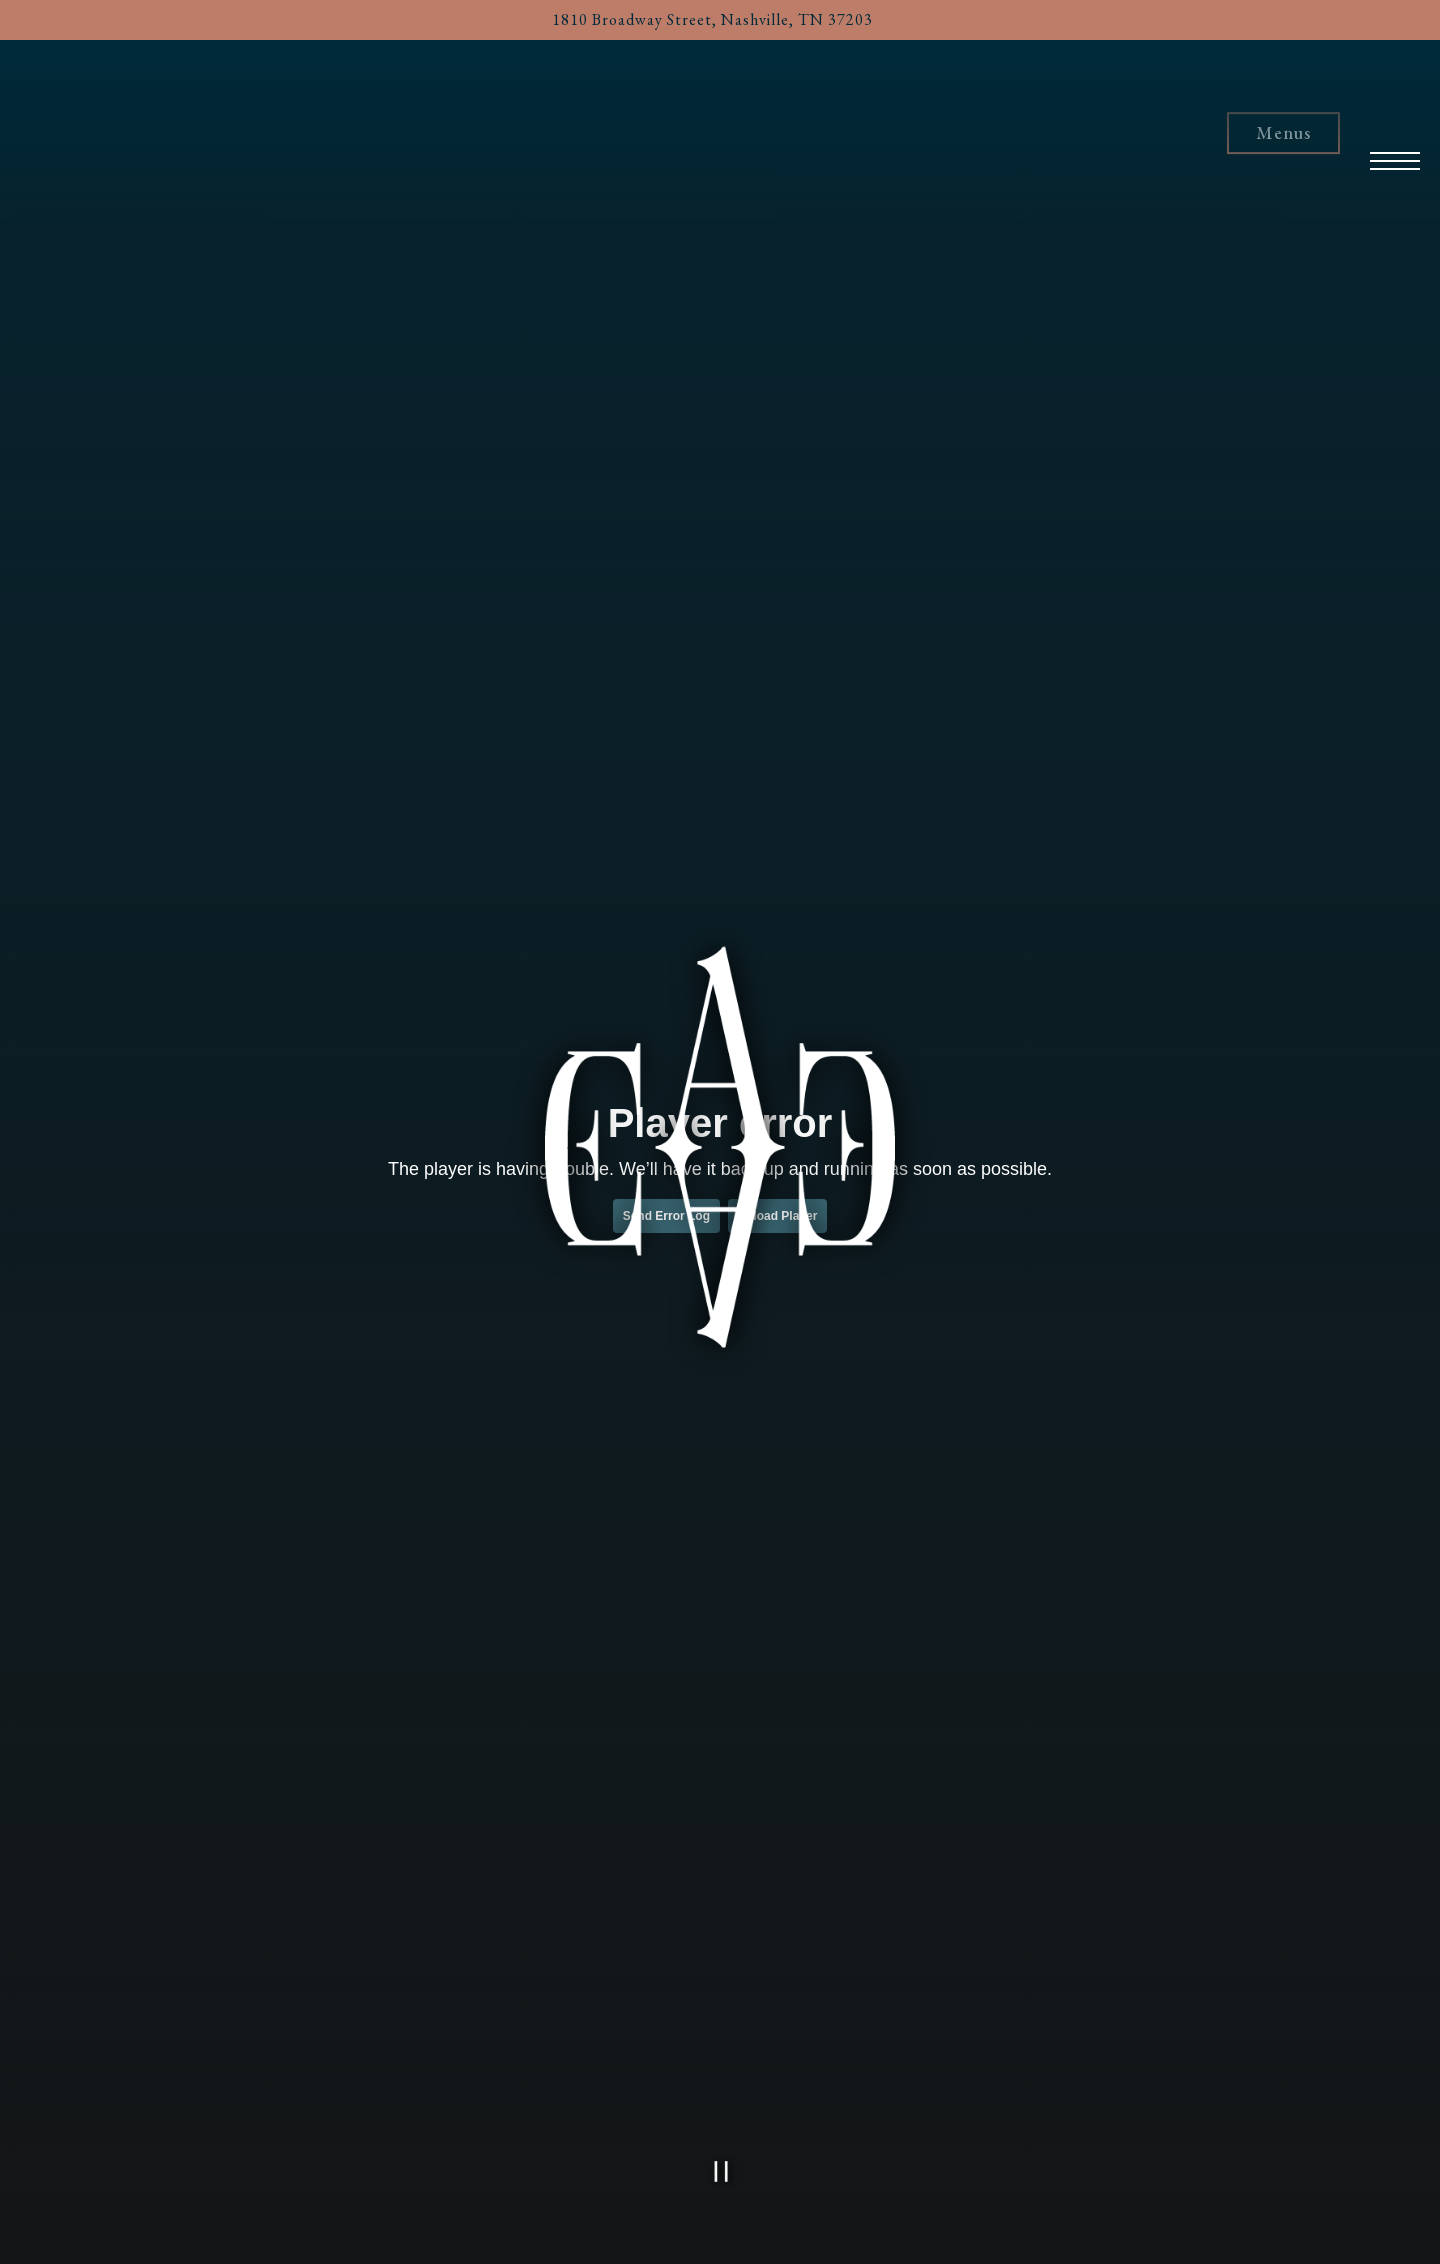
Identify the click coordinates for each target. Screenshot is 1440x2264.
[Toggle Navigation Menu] (1396, 130)
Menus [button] (1283, 133)
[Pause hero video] (721, 2171)
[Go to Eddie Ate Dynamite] (712, 20)
